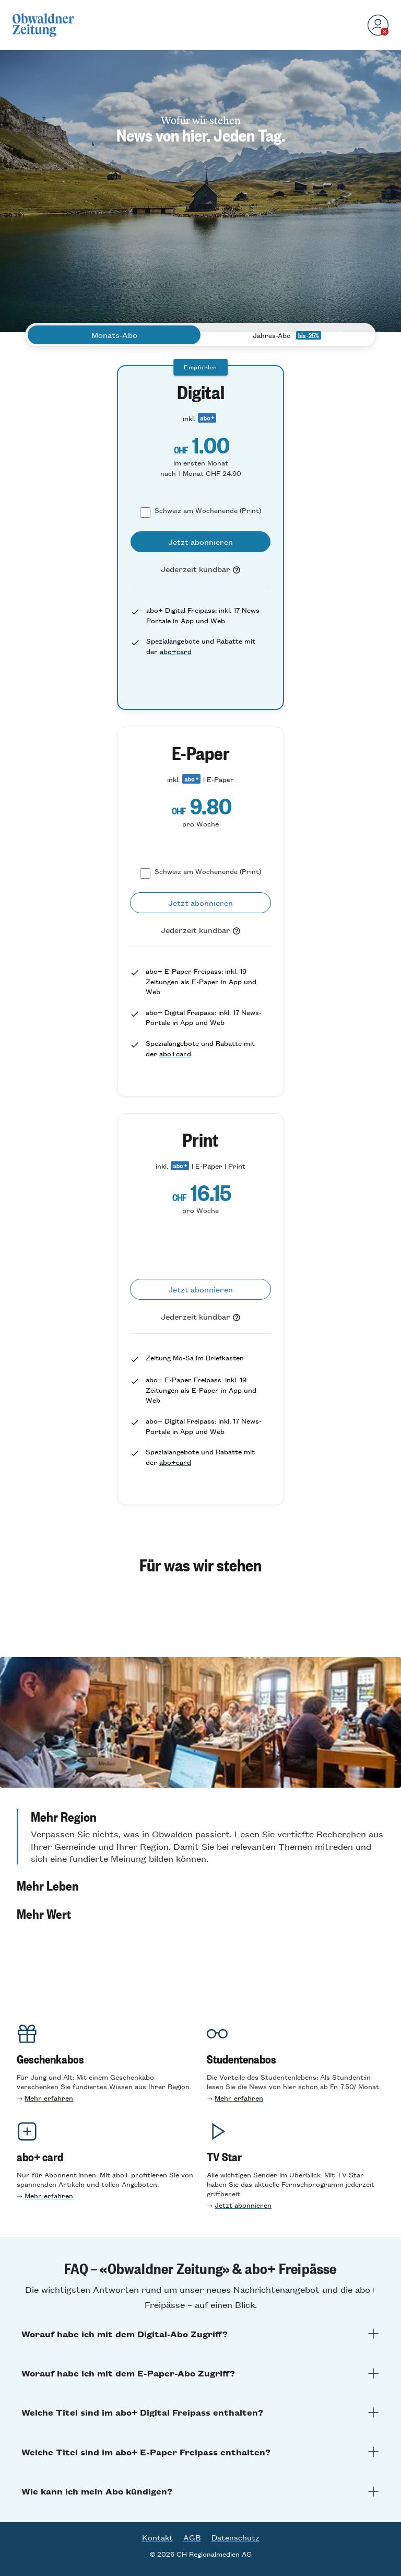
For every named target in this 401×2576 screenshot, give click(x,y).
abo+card (176, 651)
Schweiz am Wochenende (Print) (208, 510)
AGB (192, 2537)
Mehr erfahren (49, 2098)
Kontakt (157, 2537)
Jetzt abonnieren (243, 2205)
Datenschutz (235, 2537)
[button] (200, 1837)
